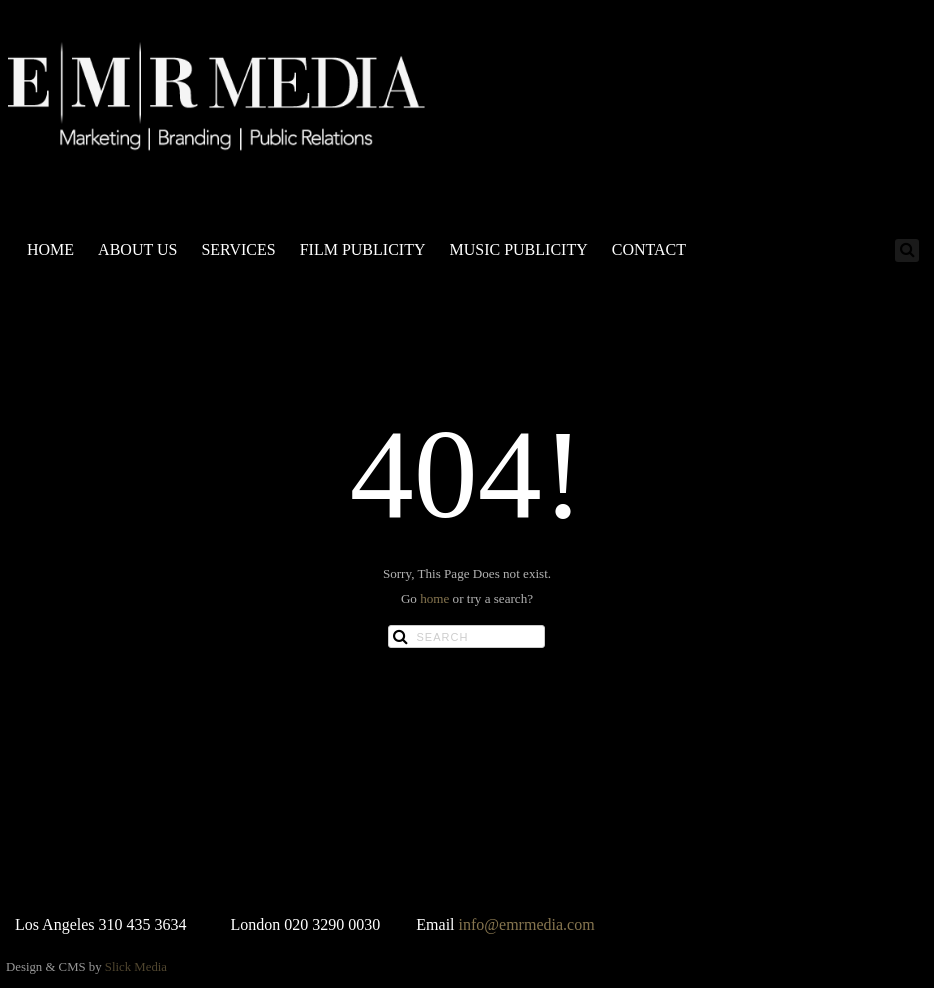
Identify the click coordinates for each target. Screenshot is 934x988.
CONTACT (649, 249)
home (434, 598)
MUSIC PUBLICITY (518, 249)
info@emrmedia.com (527, 924)
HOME (50, 249)
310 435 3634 (143, 924)
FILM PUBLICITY (363, 249)
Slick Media (136, 967)
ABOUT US (137, 249)
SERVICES (238, 249)
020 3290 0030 (332, 924)
